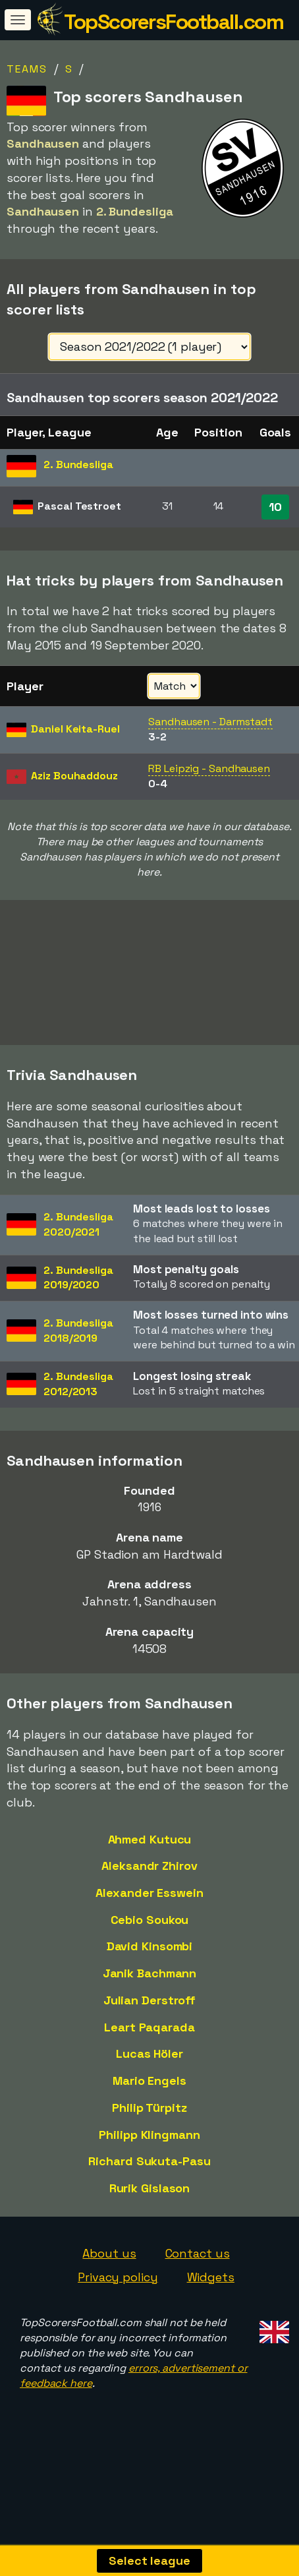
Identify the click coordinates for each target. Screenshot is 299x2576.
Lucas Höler (149, 2075)
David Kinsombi (150, 1967)
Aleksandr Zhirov (149, 1887)
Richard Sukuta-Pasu (149, 2182)
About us (109, 2275)
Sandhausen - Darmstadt (210, 722)
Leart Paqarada (149, 2048)
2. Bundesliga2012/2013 (78, 1405)
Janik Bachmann (150, 1994)
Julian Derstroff (149, 2021)
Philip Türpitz (149, 2129)
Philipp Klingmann (149, 2155)
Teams (27, 69)
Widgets (210, 2298)
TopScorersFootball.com (173, 22)
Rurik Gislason (149, 2209)
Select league (149, 2560)
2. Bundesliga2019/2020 (78, 1298)
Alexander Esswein (149, 1914)
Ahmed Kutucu (150, 1860)
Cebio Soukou (150, 1941)
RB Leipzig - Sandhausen (209, 768)
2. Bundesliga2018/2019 (78, 1352)
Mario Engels (149, 2102)
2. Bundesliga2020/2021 (78, 1245)
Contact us (197, 2275)
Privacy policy (118, 2298)
